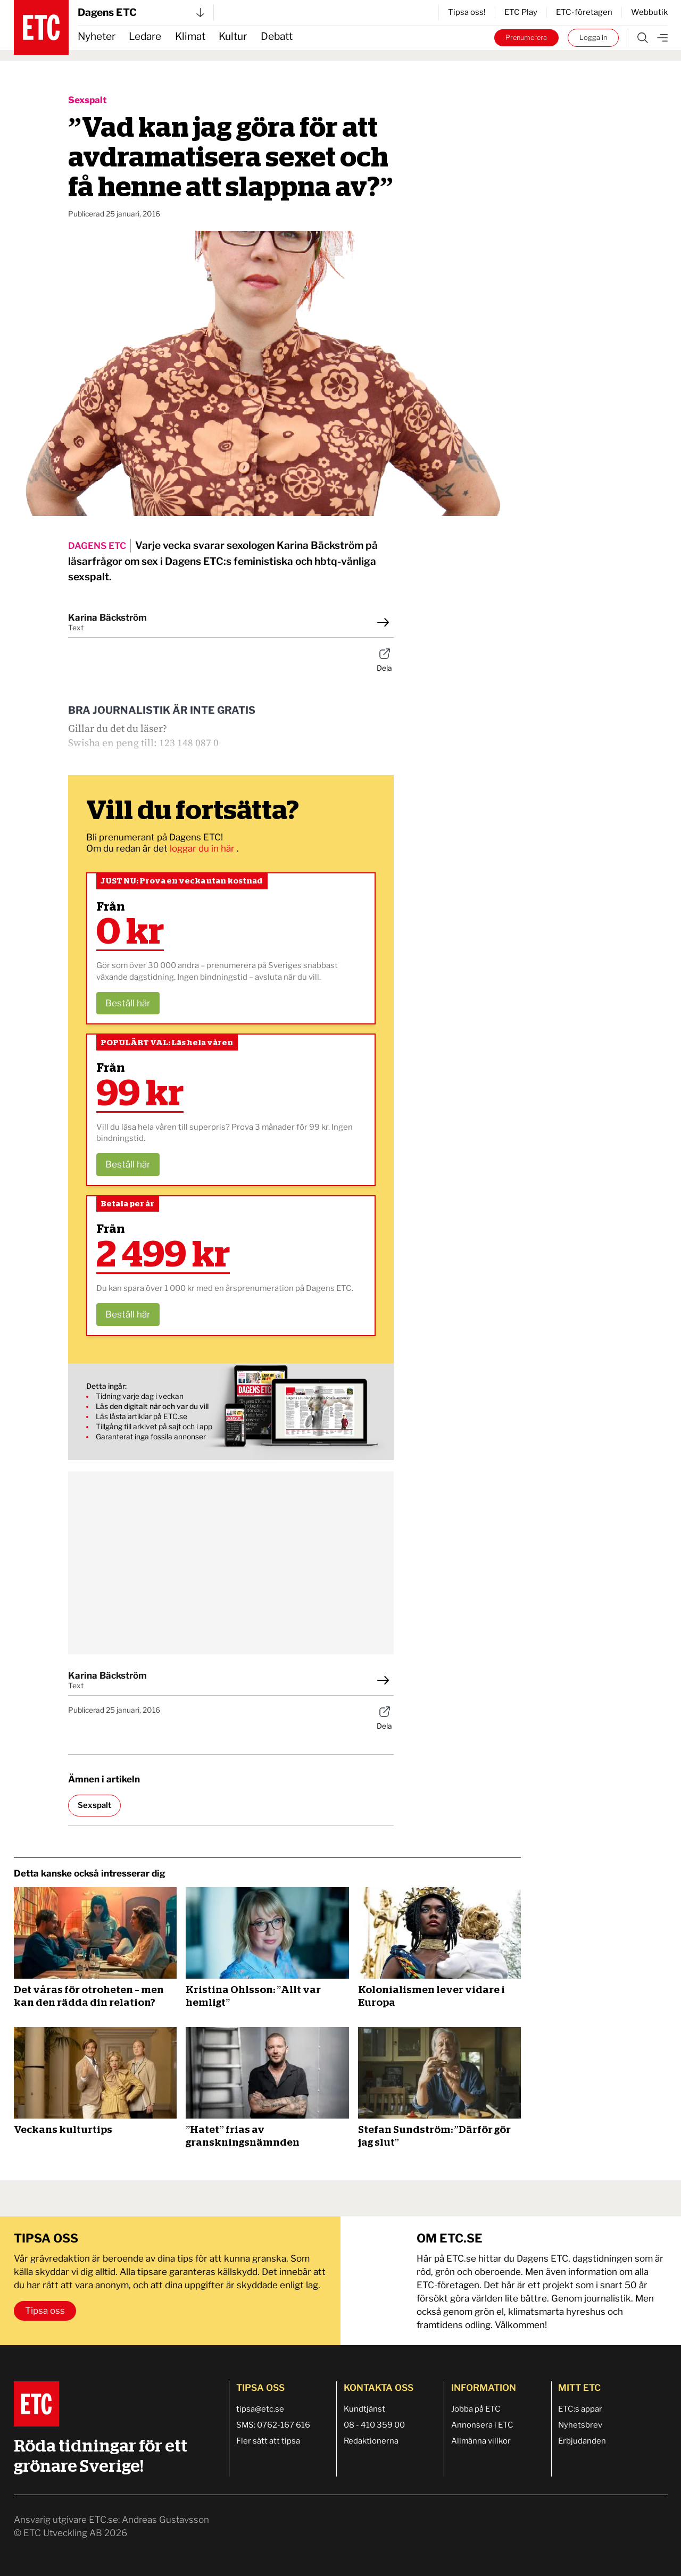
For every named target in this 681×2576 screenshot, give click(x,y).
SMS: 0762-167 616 (273, 2425)
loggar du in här (203, 848)
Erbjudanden (582, 2441)
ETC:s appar (580, 2409)
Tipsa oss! (467, 12)
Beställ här (128, 1003)
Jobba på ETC (476, 2409)
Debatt (277, 36)
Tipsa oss (45, 2310)
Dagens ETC (141, 12)
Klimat (190, 36)
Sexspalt (87, 100)
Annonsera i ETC (482, 2425)
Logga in (593, 37)
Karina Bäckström (107, 617)
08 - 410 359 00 (374, 2425)
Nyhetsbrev (580, 2425)
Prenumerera (526, 37)
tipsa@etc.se (260, 2409)
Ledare (145, 36)
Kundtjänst (364, 2409)
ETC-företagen (584, 12)
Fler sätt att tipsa (268, 2441)
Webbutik (649, 12)
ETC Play (520, 12)
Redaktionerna (371, 2441)
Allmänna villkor (481, 2441)
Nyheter (96, 36)
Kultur (233, 36)
